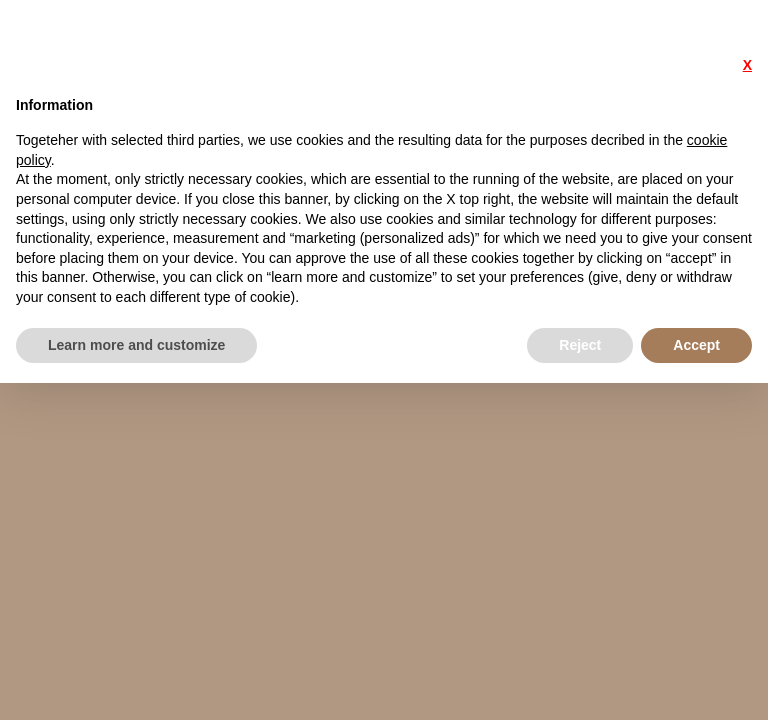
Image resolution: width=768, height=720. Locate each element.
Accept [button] (696, 345)
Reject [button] (580, 345)
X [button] (747, 65)
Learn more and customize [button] (136, 345)
